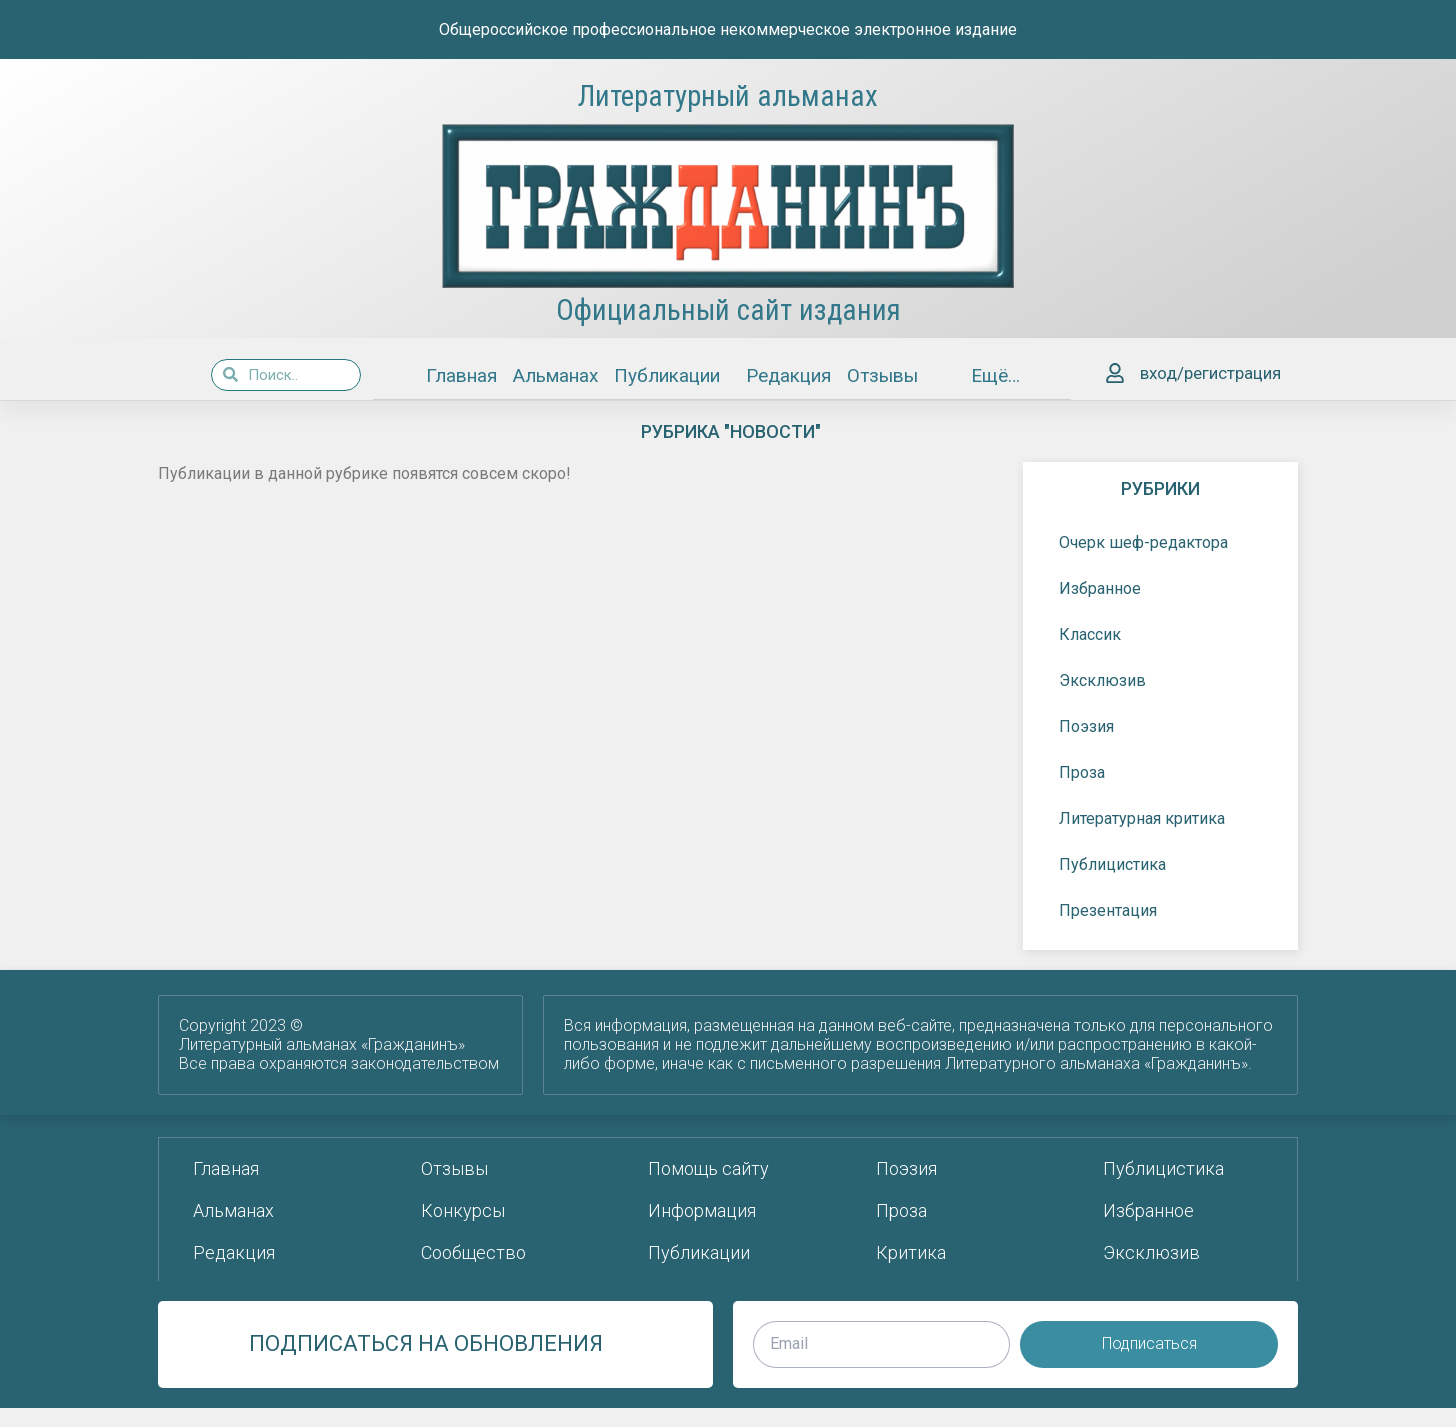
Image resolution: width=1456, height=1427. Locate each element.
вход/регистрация (1210, 373)
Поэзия (1091, 726)
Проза (1087, 772)
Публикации (672, 375)
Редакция (788, 375)
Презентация (1113, 910)
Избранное (1100, 587)
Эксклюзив (1102, 679)
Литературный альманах (728, 96)
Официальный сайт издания (728, 310)
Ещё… (998, 375)
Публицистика (1117, 864)
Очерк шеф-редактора (1143, 541)
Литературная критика (1147, 818)
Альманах (555, 375)
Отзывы (882, 375)
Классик (1090, 633)
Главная (461, 375)
